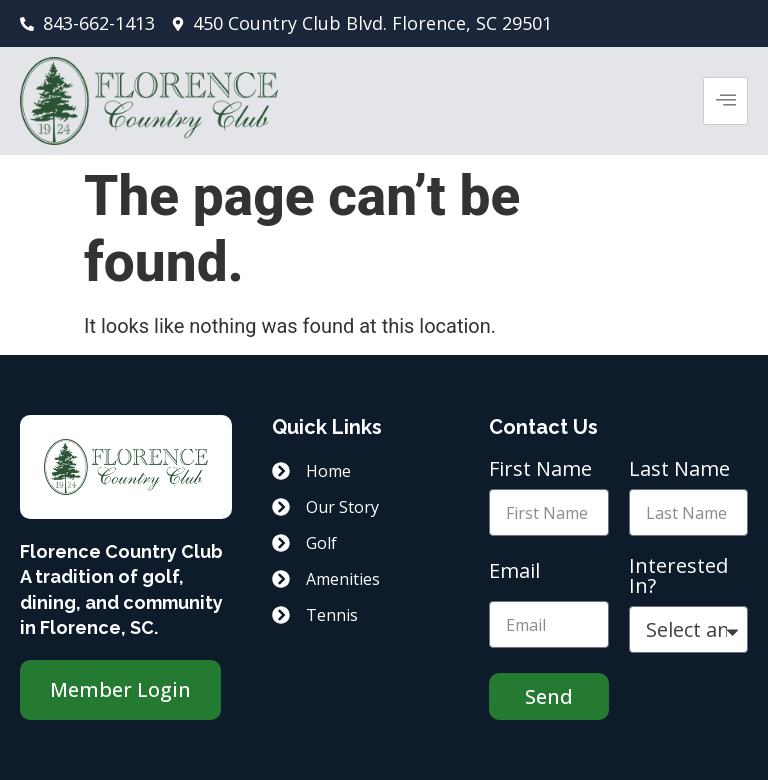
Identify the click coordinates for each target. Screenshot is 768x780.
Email (514, 572)
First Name (540, 470)
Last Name (679, 470)
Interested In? (678, 577)
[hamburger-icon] (725, 101)
